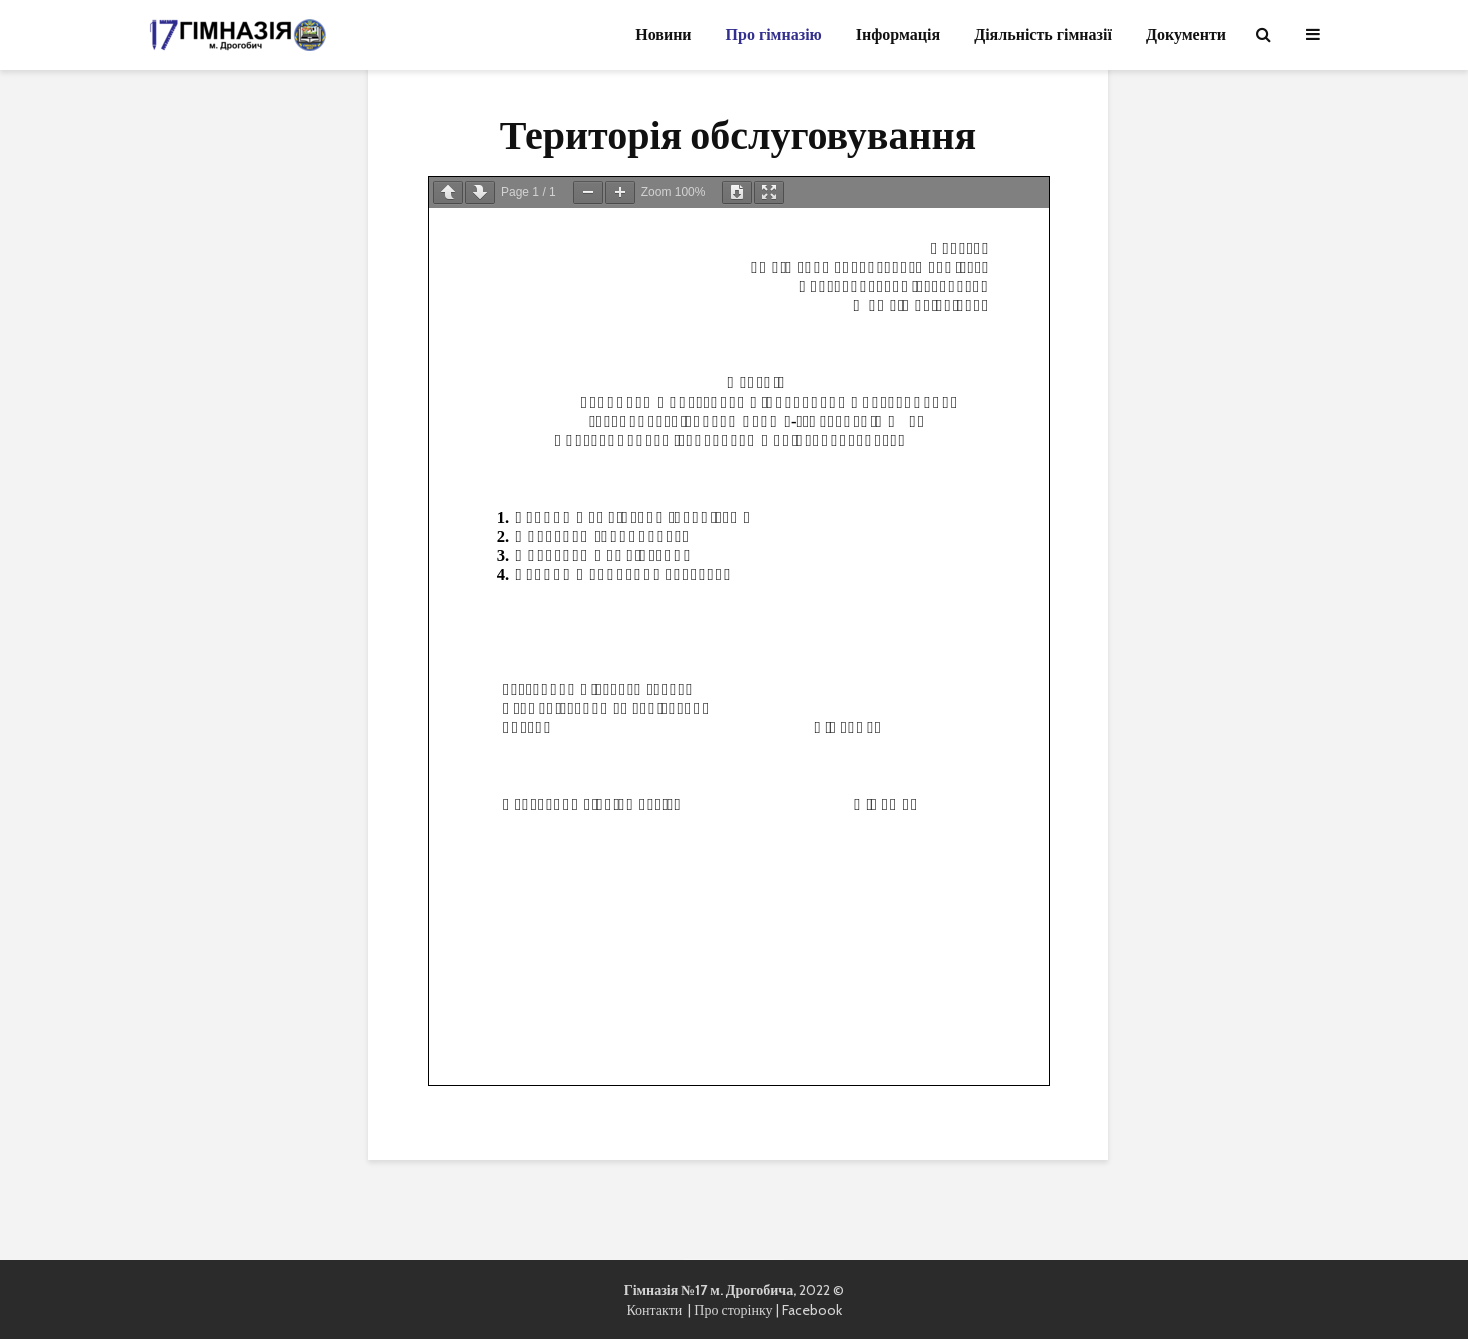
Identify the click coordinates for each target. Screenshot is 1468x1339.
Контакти (657, 1310)
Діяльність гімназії (1043, 34)
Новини (663, 34)
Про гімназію (774, 34)
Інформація (898, 34)
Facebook (812, 1310)
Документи (1186, 34)
